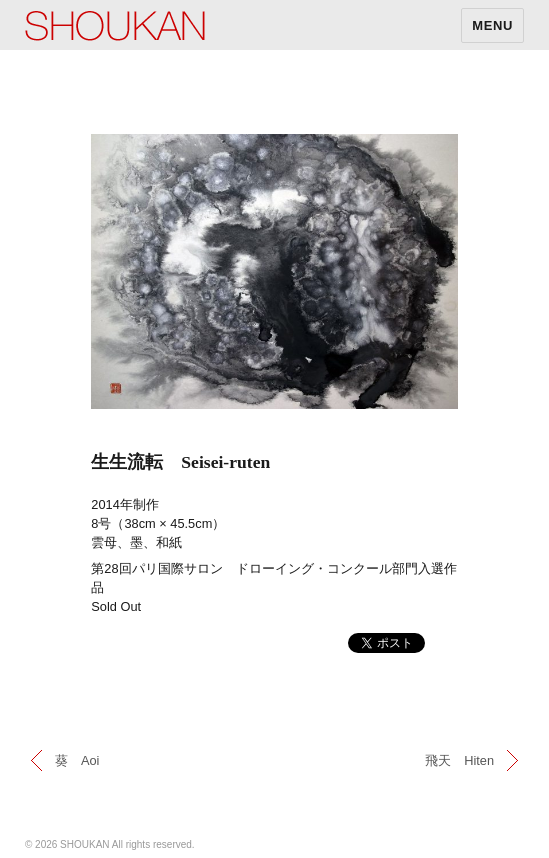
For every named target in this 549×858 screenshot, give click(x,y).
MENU (492, 25)
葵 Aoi (77, 760)
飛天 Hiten (459, 760)
